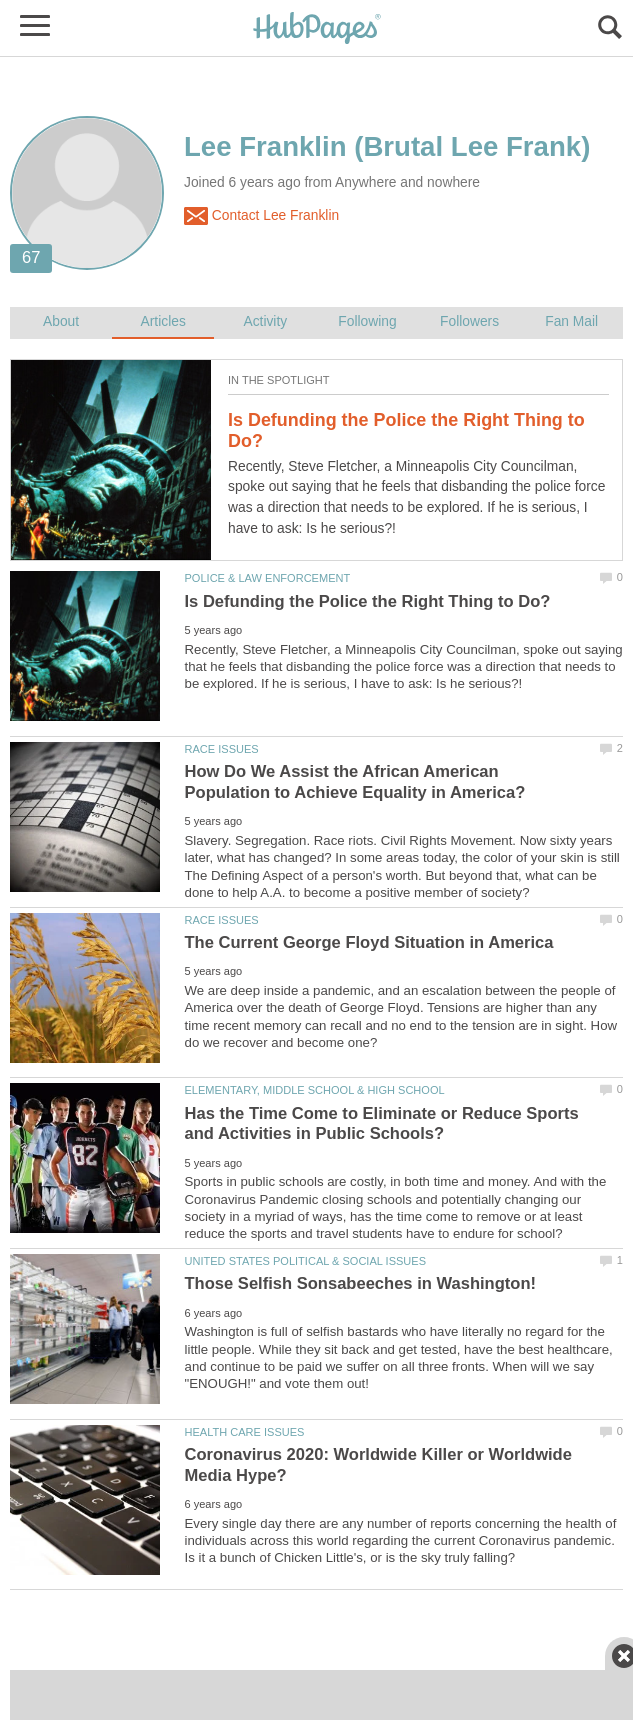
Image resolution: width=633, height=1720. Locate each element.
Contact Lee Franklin (261, 216)
